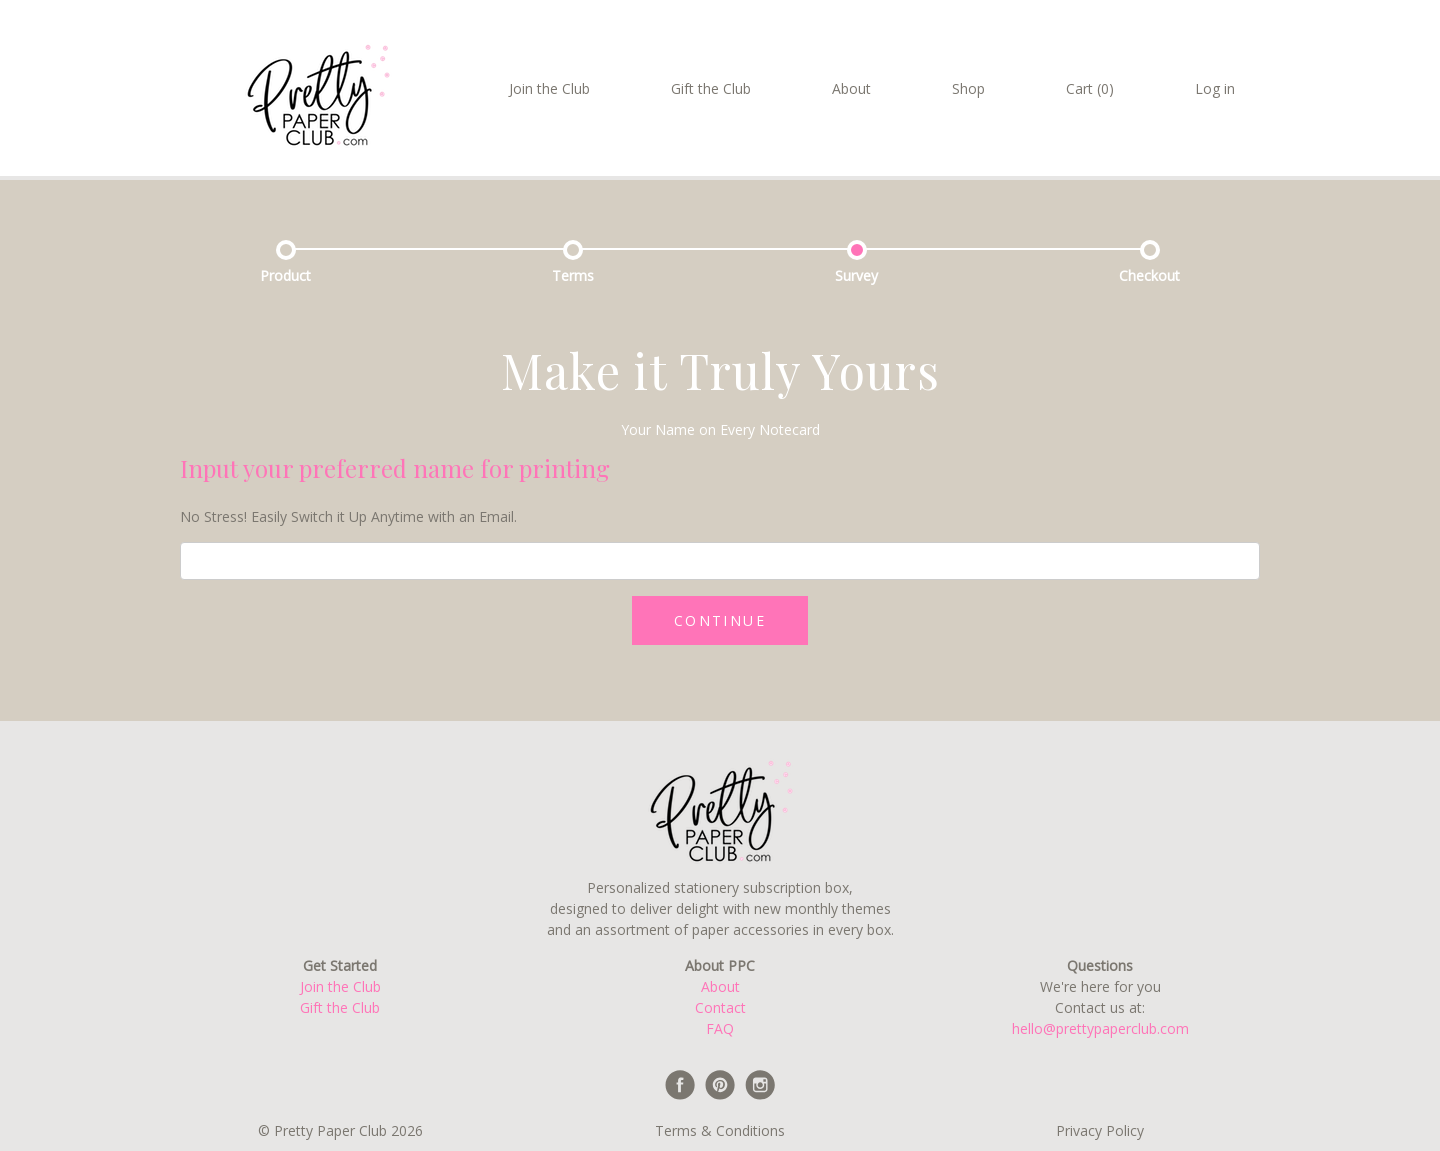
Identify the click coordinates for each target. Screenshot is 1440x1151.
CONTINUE (720, 620)
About (851, 88)
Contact (720, 1007)
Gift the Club (711, 88)
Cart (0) (1090, 88)
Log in (1215, 88)
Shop (968, 88)
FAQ (720, 1028)
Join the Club (549, 88)
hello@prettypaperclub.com (1100, 1028)
